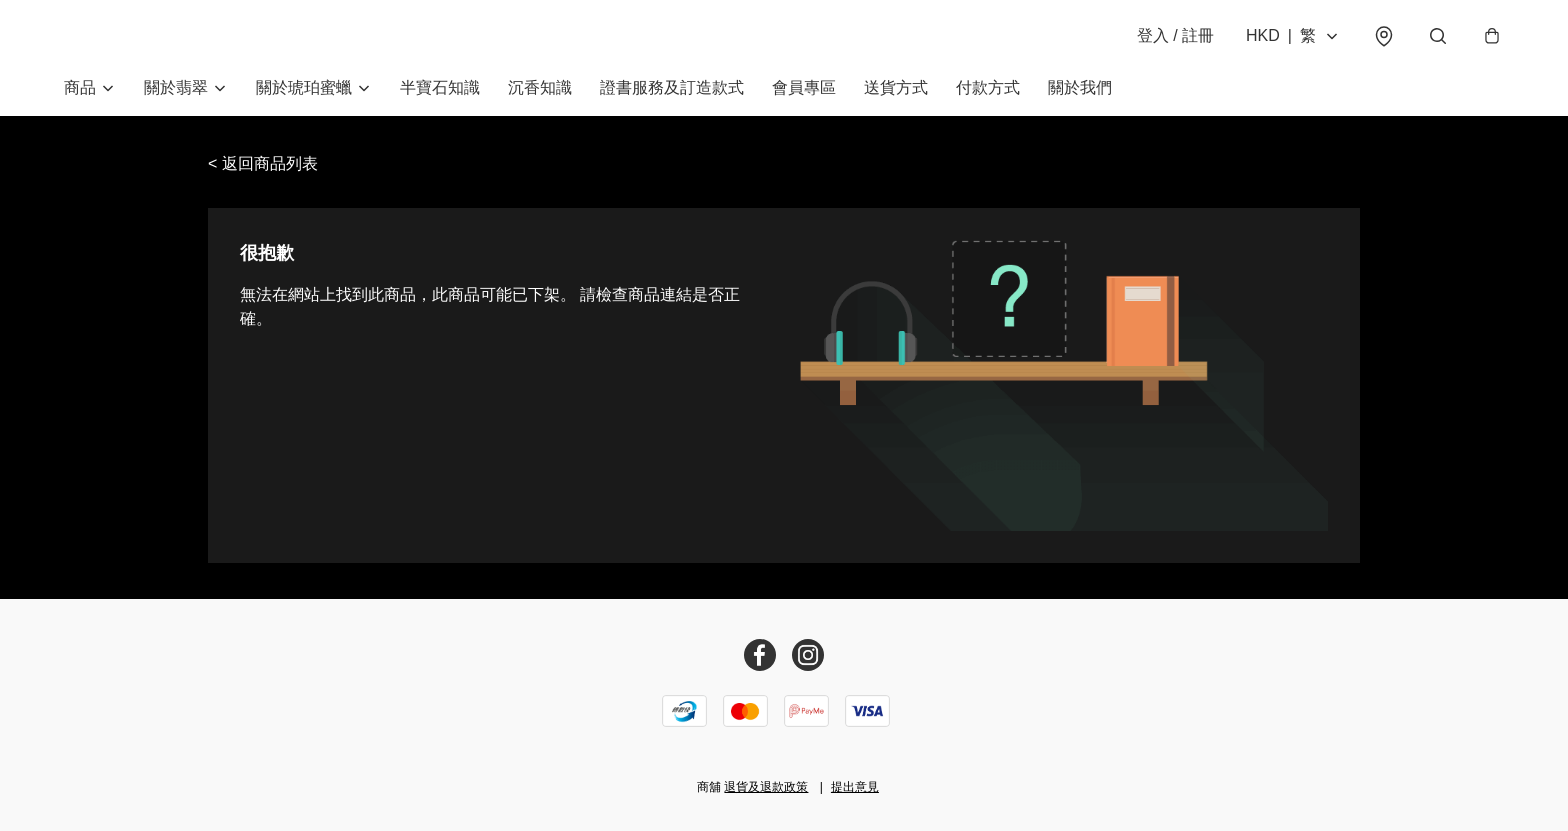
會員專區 (804, 87)
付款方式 (988, 87)
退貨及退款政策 (766, 787)
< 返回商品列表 (263, 163)
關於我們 (1080, 87)
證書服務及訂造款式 (672, 87)
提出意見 (855, 787)
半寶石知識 (440, 87)
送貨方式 (896, 87)
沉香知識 (540, 87)
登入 (1175, 35)
